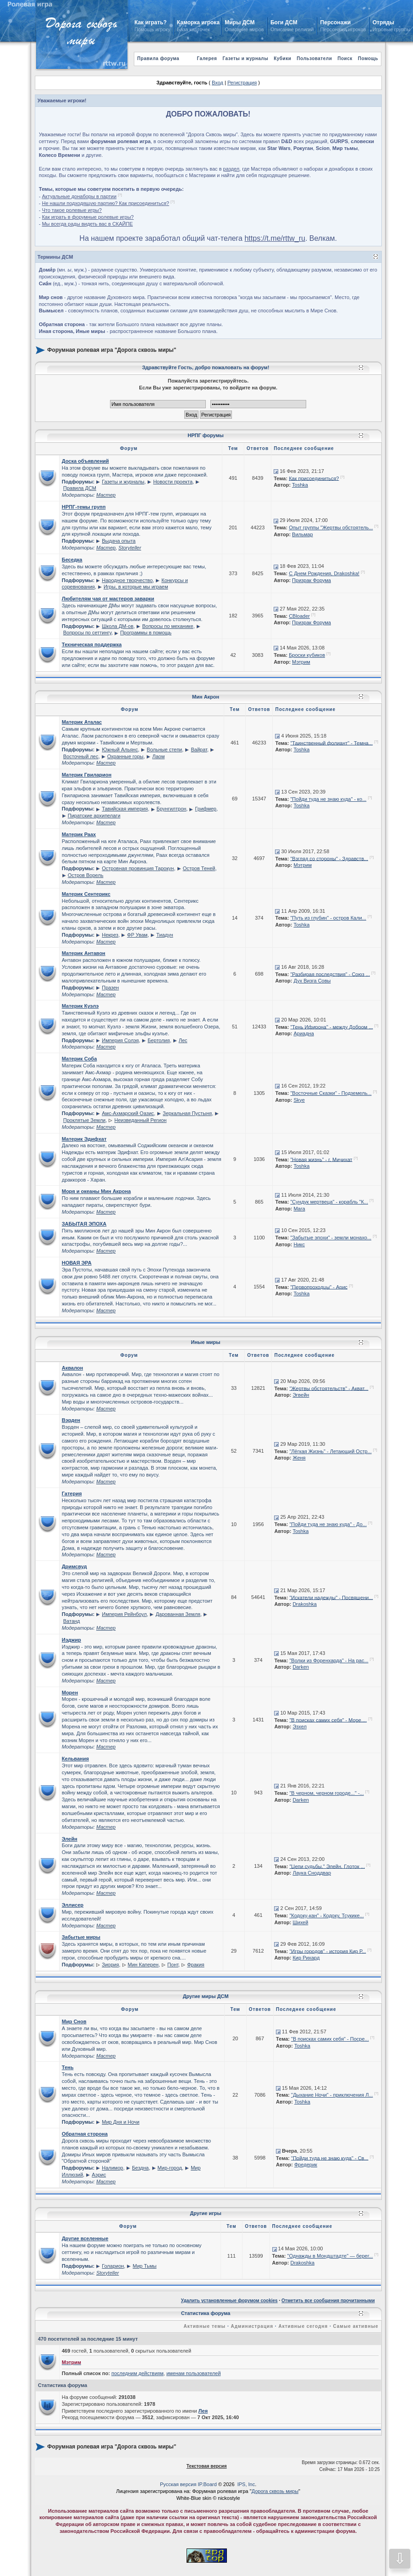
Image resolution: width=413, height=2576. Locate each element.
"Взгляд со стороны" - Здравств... (329, 858)
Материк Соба (79, 1058)
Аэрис (99, 2174)
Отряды (383, 22)
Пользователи (314, 58)
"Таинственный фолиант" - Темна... (331, 742)
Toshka (300, 485)
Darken (300, 1667)
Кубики (282, 58)
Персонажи (335, 22)
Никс (299, 1244)
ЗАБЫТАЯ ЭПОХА (84, 1224)
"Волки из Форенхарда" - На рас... (328, 1660)
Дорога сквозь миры (275, 2491)
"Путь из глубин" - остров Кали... (328, 918)
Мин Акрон (205, 697)
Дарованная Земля (177, 1614)
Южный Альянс (120, 749)
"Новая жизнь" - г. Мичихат (321, 1159)
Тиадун (164, 935)
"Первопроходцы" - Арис (318, 1286)
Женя (298, 1457)
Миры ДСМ (240, 22)
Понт (172, 1964)
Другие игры (205, 2213)
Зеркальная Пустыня (187, 1113)
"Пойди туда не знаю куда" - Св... (330, 2157)
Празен (110, 987)
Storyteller (129, 547)
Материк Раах (79, 834)
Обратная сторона (85, 2134)
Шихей (300, 1922)
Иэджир (71, 1640)
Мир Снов (74, 2021)
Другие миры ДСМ (206, 1996)
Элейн (69, 1839)
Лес (183, 1040)
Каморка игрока (198, 22)
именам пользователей (193, 2373)
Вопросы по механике (167, 626)
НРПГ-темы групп (84, 507)
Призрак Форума (311, 580)
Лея (203, 2411)
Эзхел (299, 1726)
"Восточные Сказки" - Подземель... (330, 1093)
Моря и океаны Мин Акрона (96, 1191)
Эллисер (72, 1905)
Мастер (106, 495)
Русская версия (178, 2484)
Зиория (110, 1964)
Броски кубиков (307, 655)
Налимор (112, 2168)
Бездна (140, 2168)
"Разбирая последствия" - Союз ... (330, 974)
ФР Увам (137, 935)
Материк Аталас (82, 722)
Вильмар (302, 534)
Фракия (195, 1964)
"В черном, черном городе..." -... (326, 1793)
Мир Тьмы (145, 2266)
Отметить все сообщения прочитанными (328, 2300)
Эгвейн (300, 1395)
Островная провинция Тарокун (138, 868)
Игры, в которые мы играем (136, 586)
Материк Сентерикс (86, 894)
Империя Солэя (120, 1040)
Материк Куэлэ (80, 1006)
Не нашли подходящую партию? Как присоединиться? (105, 203)
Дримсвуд (74, 1566)
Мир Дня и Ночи (120, 2122)
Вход (217, 82)
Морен (70, 1692)
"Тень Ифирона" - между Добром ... (331, 1026)
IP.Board (207, 2484)
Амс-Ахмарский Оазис (128, 1113)
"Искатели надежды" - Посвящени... (331, 1597)
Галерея (207, 58)
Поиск (344, 58)
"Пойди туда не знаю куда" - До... (328, 1524)
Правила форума (158, 58)
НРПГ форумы (205, 435)
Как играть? (150, 22)
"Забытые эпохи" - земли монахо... (330, 1237)
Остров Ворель (86, 875)
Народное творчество (127, 580)
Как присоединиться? (314, 478)
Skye (298, 1100)
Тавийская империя (125, 808)
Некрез (110, 935)
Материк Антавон (83, 953)
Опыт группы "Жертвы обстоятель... (331, 527)
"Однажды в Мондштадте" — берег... (330, 2256)
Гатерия (72, 1493)
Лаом (158, 756)
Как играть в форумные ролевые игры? (87, 217)
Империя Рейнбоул (124, 1614)
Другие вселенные (85, 2238)
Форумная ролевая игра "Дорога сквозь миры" (111, 349)
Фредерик (305, 2164)
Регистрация (242, 82)
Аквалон (72, 1368)
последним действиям (137, 2373)
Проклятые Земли (84, 1120)
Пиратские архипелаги (94, 815)
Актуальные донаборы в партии (79, 196)
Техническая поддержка (92, 644)
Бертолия (159, 1040)
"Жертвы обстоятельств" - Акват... (328, 1388)
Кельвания (75, 1758)
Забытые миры (81, 1937)
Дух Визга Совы (311, 980)
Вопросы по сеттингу (87, 632)
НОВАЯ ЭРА (77, 1263)
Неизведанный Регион (140, 1120)
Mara (299, 1208)
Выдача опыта (118, 541)
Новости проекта (173, 481)
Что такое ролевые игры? (71, 210)
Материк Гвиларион (86, 774)
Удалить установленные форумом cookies (229, 2300)
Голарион (113, 2266)
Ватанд (71, 1621)
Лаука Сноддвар (311, 1873)
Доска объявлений (85, 461)
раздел (231, 169)
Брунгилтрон (172, 808)
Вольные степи (164, 749)
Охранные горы (125, 756)
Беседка (72, 559)
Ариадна (303, 1033)
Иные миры (205, 1342)
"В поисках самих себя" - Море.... (328, 1719)
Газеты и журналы (245, 58)
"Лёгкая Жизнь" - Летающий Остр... (330, 1451)
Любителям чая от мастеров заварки (108, 598)
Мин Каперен (143, 1964)
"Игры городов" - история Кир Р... (327, 1951)
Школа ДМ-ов (117, 626)
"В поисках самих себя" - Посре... (330, 2039)
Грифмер (205, 808)
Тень (68, 2067)
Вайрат (199, 749)
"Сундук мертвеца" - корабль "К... (329, 1202)
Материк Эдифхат (84, 1139)
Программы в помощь (145, 632)
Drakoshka (304, 1604)
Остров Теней (199, 868)
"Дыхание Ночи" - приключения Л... (332, 2095)
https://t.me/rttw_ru (274, 238)
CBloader (299, 616)
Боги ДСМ (283, 22)
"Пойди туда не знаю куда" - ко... (328, 799)
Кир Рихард (305, 1957)
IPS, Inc (246, 2484)
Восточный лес (81, 756)
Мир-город (170, 2168)
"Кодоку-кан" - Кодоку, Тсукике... (326, 1915)
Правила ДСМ (79, 488)
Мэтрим (301, 662)
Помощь (368, 58)
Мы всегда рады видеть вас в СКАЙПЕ (87, 224)
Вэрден (71, 1420)
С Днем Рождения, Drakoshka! (324, 573)
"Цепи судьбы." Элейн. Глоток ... (327, 1866)
